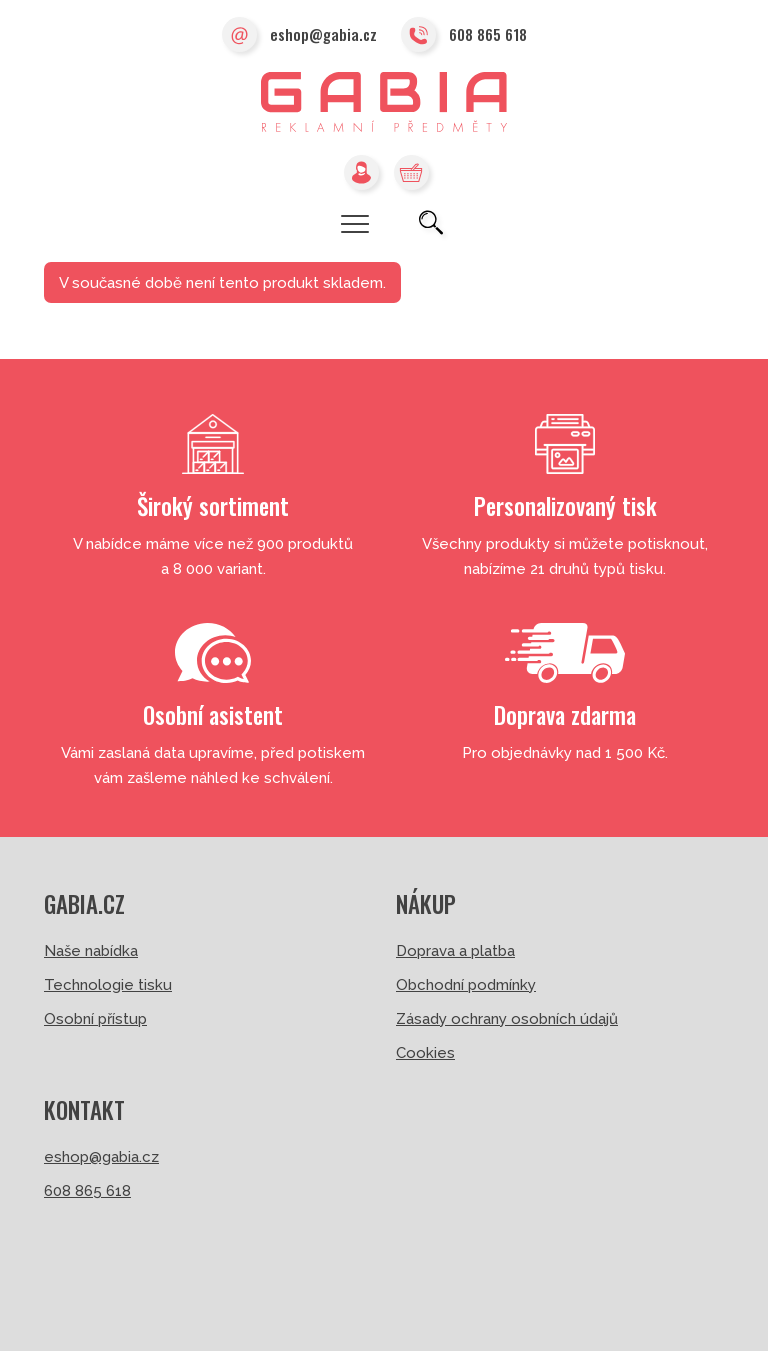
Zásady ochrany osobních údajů (507, 1019)
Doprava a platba (455, 951)
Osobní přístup (95, 1019)
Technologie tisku (108, 985)
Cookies (425, 1053)
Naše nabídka (91, 951)
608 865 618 (464, 36)
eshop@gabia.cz (299, 36)
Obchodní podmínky (466, 985)
